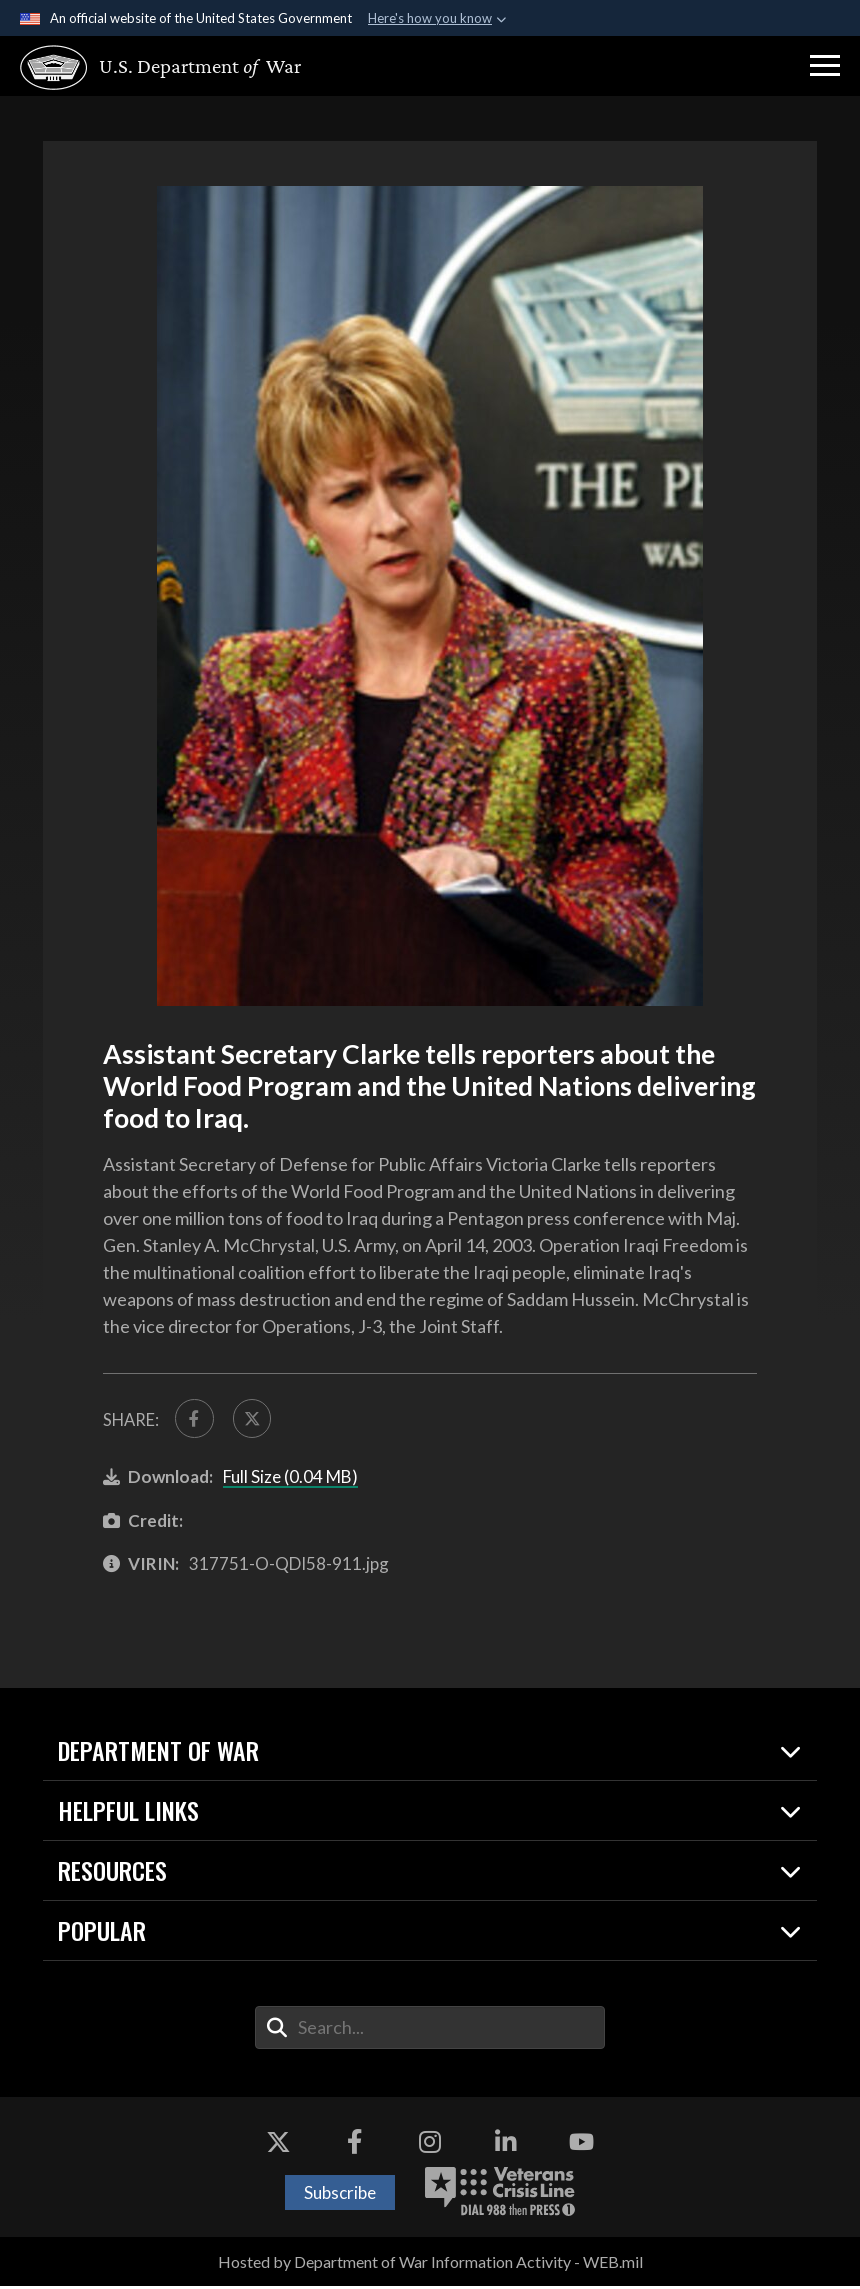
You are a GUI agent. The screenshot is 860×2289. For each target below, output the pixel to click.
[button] (825, 66)
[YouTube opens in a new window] (582, 2145)
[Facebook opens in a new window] (354, 2145)
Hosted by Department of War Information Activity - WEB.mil (430, 2264)
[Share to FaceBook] (195, 1419)
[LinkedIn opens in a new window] (506, 2145)
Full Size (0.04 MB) (290, 1479)
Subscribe (340, 2194)
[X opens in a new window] (278, 2145)
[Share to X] (255, 1419)
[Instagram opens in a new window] (430, 2145)
